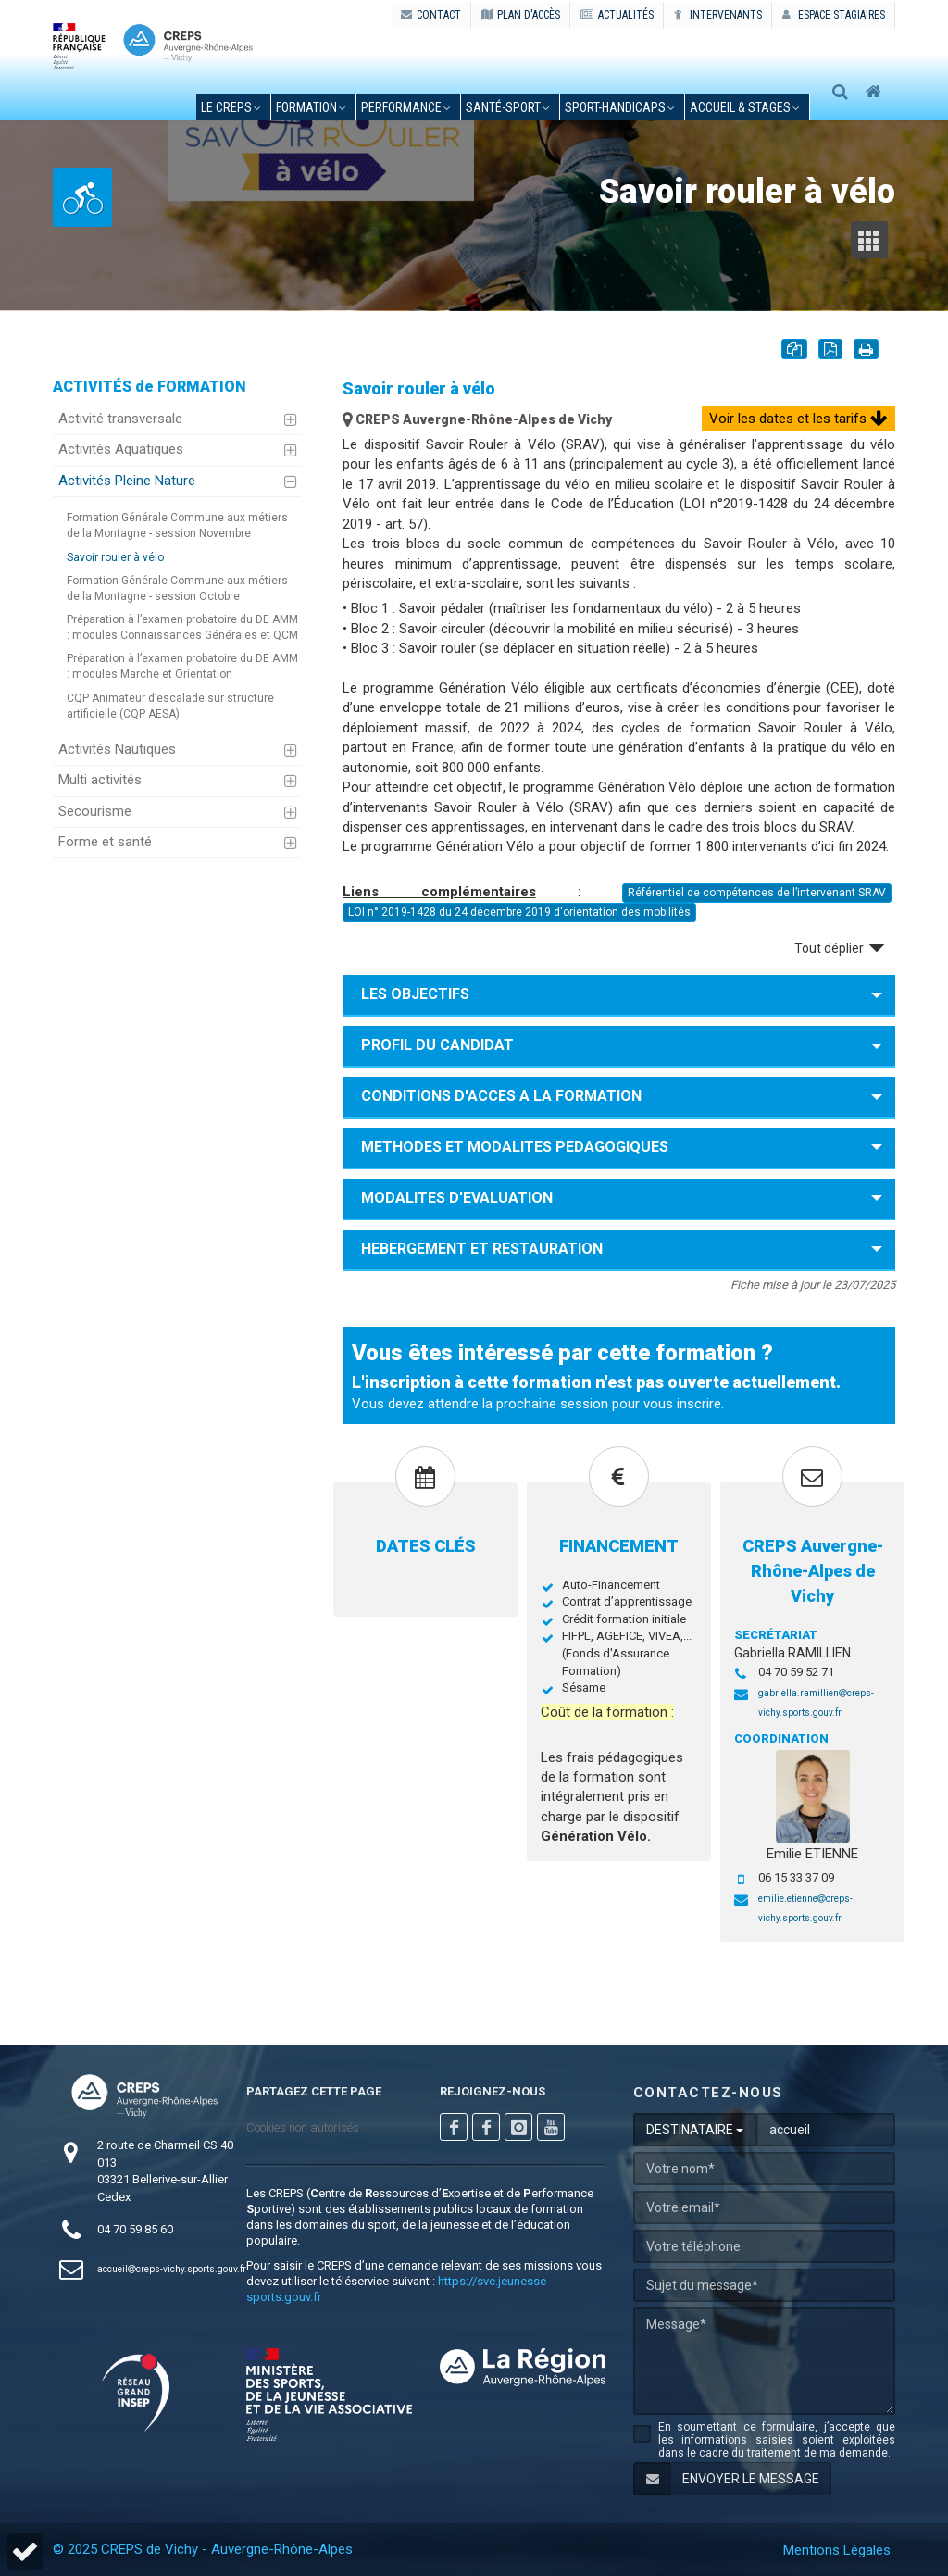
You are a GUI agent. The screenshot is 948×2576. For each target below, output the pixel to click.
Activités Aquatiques (120, 449)
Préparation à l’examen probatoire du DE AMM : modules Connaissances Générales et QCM (182, 627)
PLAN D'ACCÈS (520, 14)
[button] (25, 2551)
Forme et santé (105, 841)
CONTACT (431, 14)
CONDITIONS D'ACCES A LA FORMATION (501, 1096)
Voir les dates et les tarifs (798, 418)
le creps (231, 107)
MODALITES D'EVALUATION (457, 1198)
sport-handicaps (619, 107)
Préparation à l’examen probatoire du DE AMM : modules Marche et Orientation (182, 666)
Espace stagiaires (833, 14)
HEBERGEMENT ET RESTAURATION (482, 1248)
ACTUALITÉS (617, 14)
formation (311, 107)
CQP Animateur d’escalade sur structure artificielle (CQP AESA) (170, 706)
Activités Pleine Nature (126, 480)
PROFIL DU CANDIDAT (437, 1045)
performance (406, 107)
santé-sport (507, 107)
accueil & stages (744, 107)
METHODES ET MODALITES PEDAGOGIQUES (514, 1147)
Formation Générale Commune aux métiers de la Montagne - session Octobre (177, 588)
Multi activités (100, 779)
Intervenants (718, 14)
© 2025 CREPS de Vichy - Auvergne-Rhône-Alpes (203, 2549)
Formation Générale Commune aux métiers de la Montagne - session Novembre (177, 525)
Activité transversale (120, 418)
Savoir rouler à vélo (115, 557)
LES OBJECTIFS (415, 994)
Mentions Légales (837, 2550)
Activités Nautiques (117, 749)
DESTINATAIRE (694, 2129)
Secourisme (94, 811)
